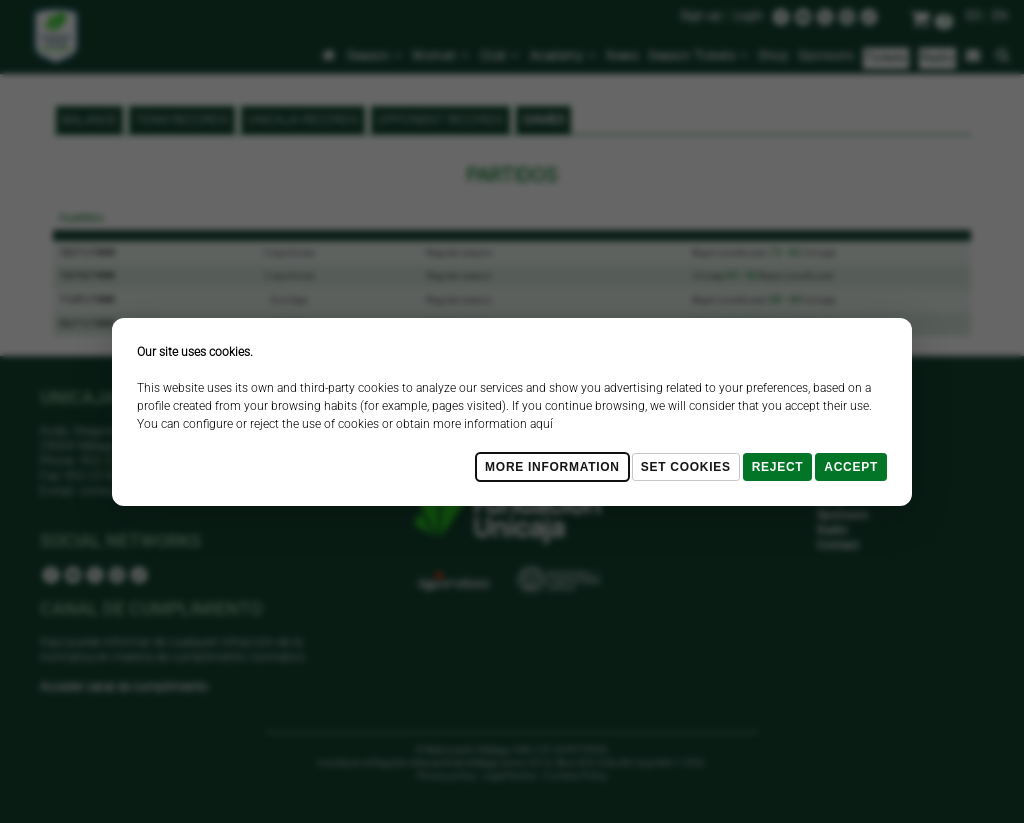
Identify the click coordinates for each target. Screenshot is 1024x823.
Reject (778, 467)
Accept (851, 467)
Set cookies (686, 467)
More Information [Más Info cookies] (552, 467)
